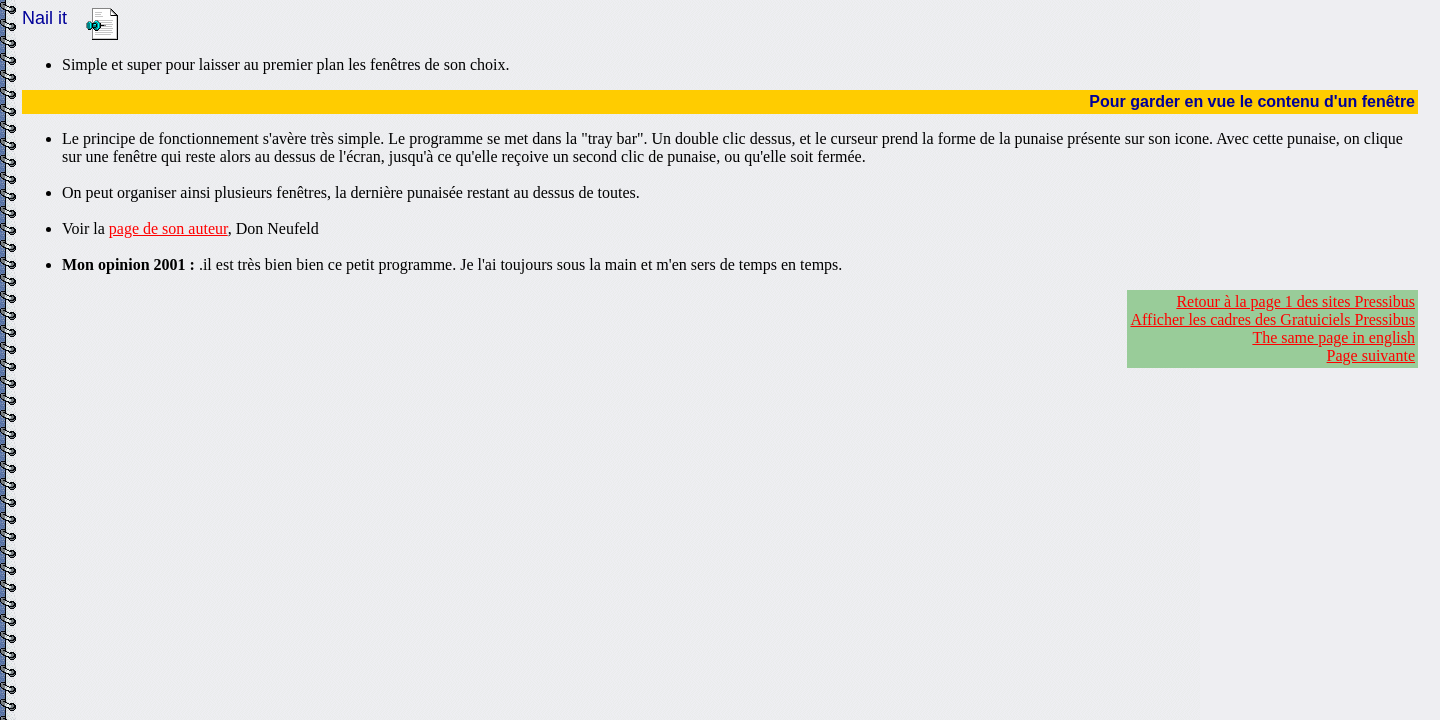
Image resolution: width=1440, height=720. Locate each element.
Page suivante (1371, 355)
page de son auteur (168, 228)
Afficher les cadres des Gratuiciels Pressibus (1272, 319)
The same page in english (1333, 337)
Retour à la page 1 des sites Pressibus (1295, 301)
